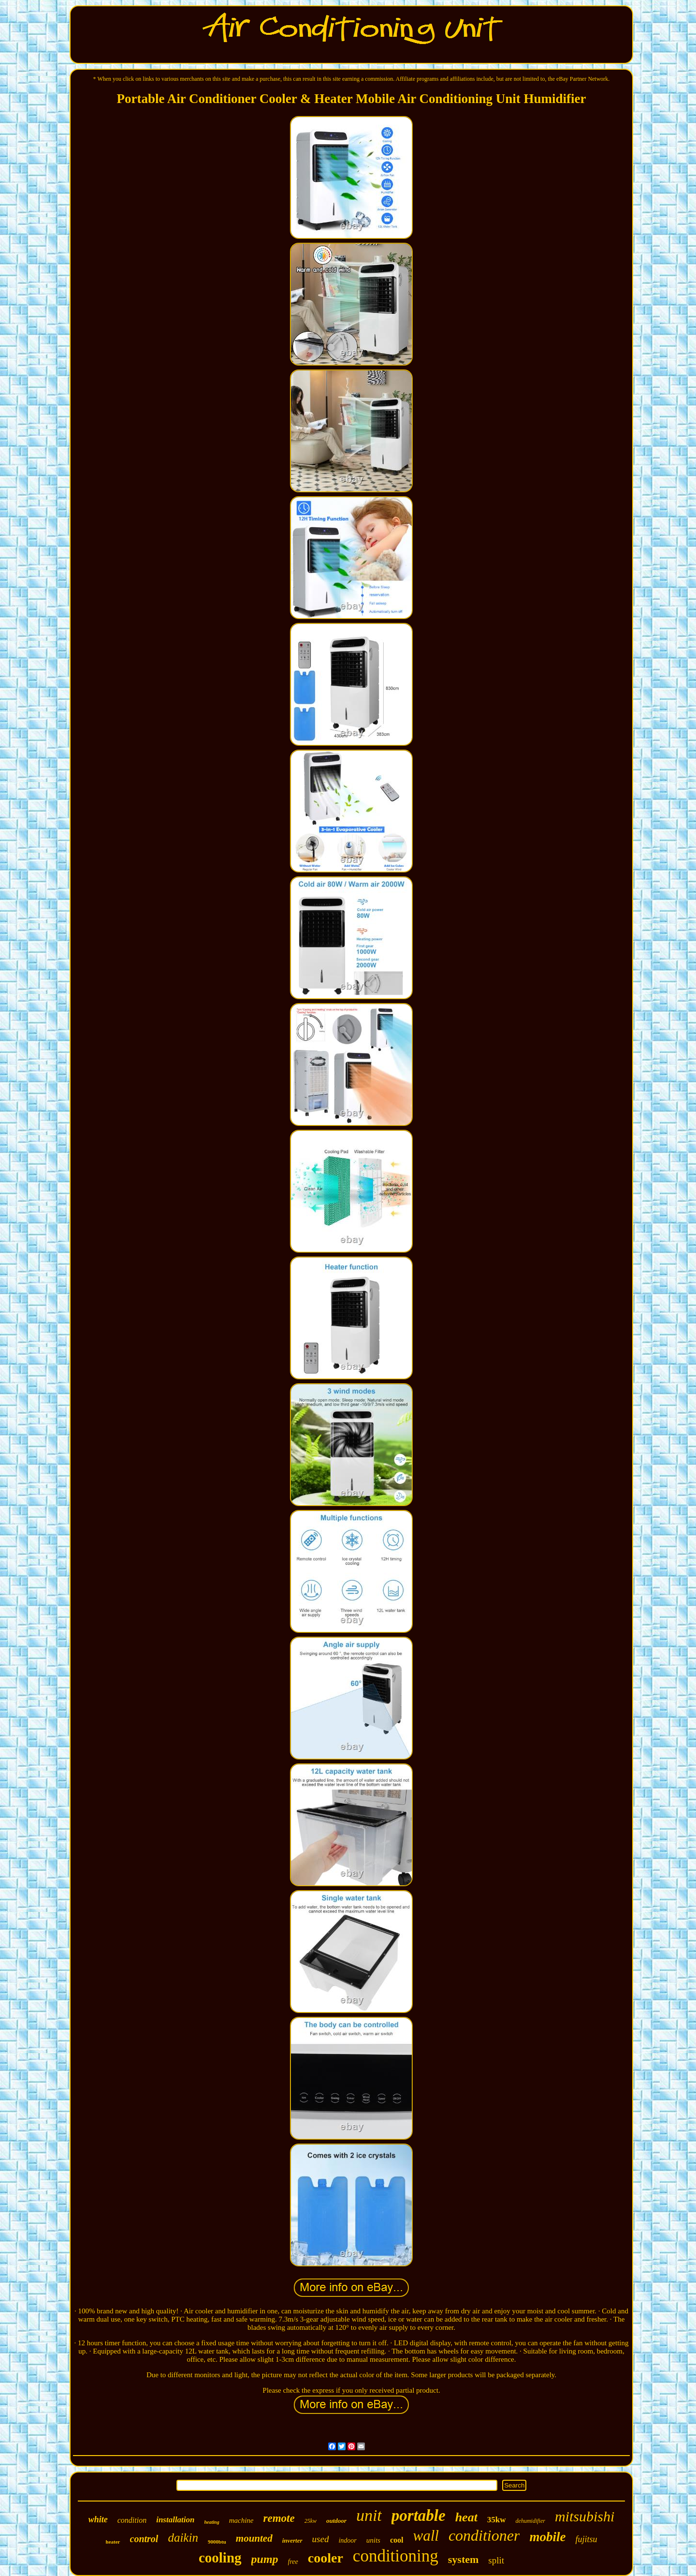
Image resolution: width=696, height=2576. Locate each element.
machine (241, 2520)
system (463, 2559)
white (98, 2519)
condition (131, 2520)
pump (264, 2559)
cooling (220, 2557)
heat (466, 2517)
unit (369, 2515)
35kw (496, 2519)
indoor (347, 2540)
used (320, 2539)
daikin (183, 2537)
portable (419, 2515)
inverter (292, 2540)
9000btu (217, 2542)
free (293, 2561)
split (496, 2560)
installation (175, 2519)
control (144, 2538)
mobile (547, 2537)
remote (278, 2518)
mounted (254, 2538)
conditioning (395, 2555)
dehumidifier (530, 2520)
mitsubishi (584, 2516)
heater (113, 2542)
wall (425, 2535)
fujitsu (586, 2539)
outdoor (336, 2520)
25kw (310, 2520)
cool (397, 2540)
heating (211, 2522)
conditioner (484, 2535)
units (373, 2540)
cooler (325, 2557)
